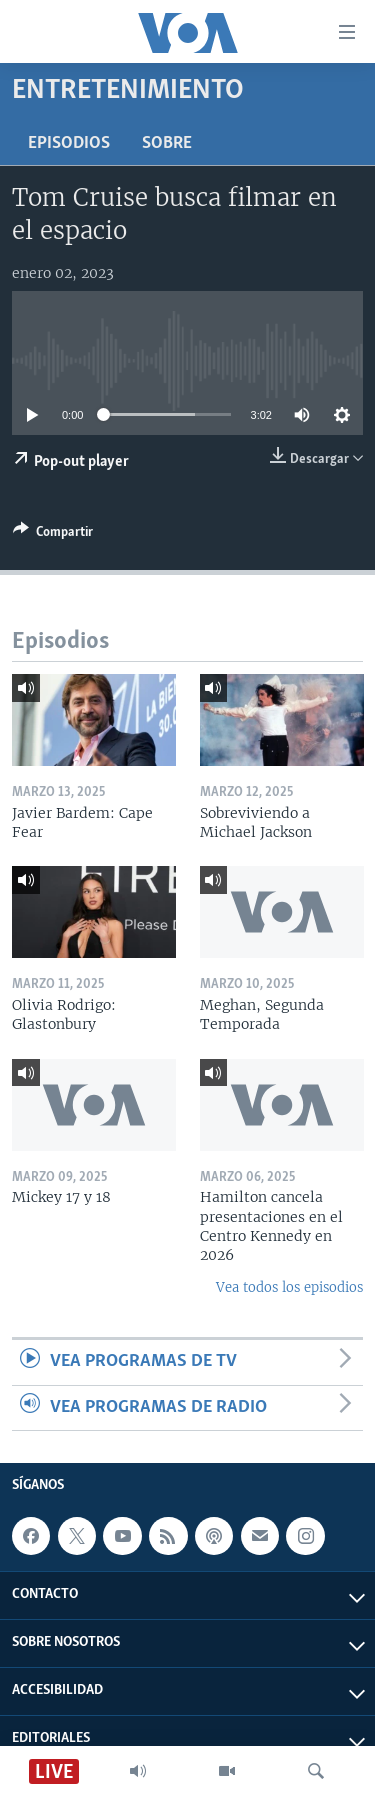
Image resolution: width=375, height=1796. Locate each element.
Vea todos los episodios (289, 1287)
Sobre (167, 143)
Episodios (69, 143)
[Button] (53, 535)
